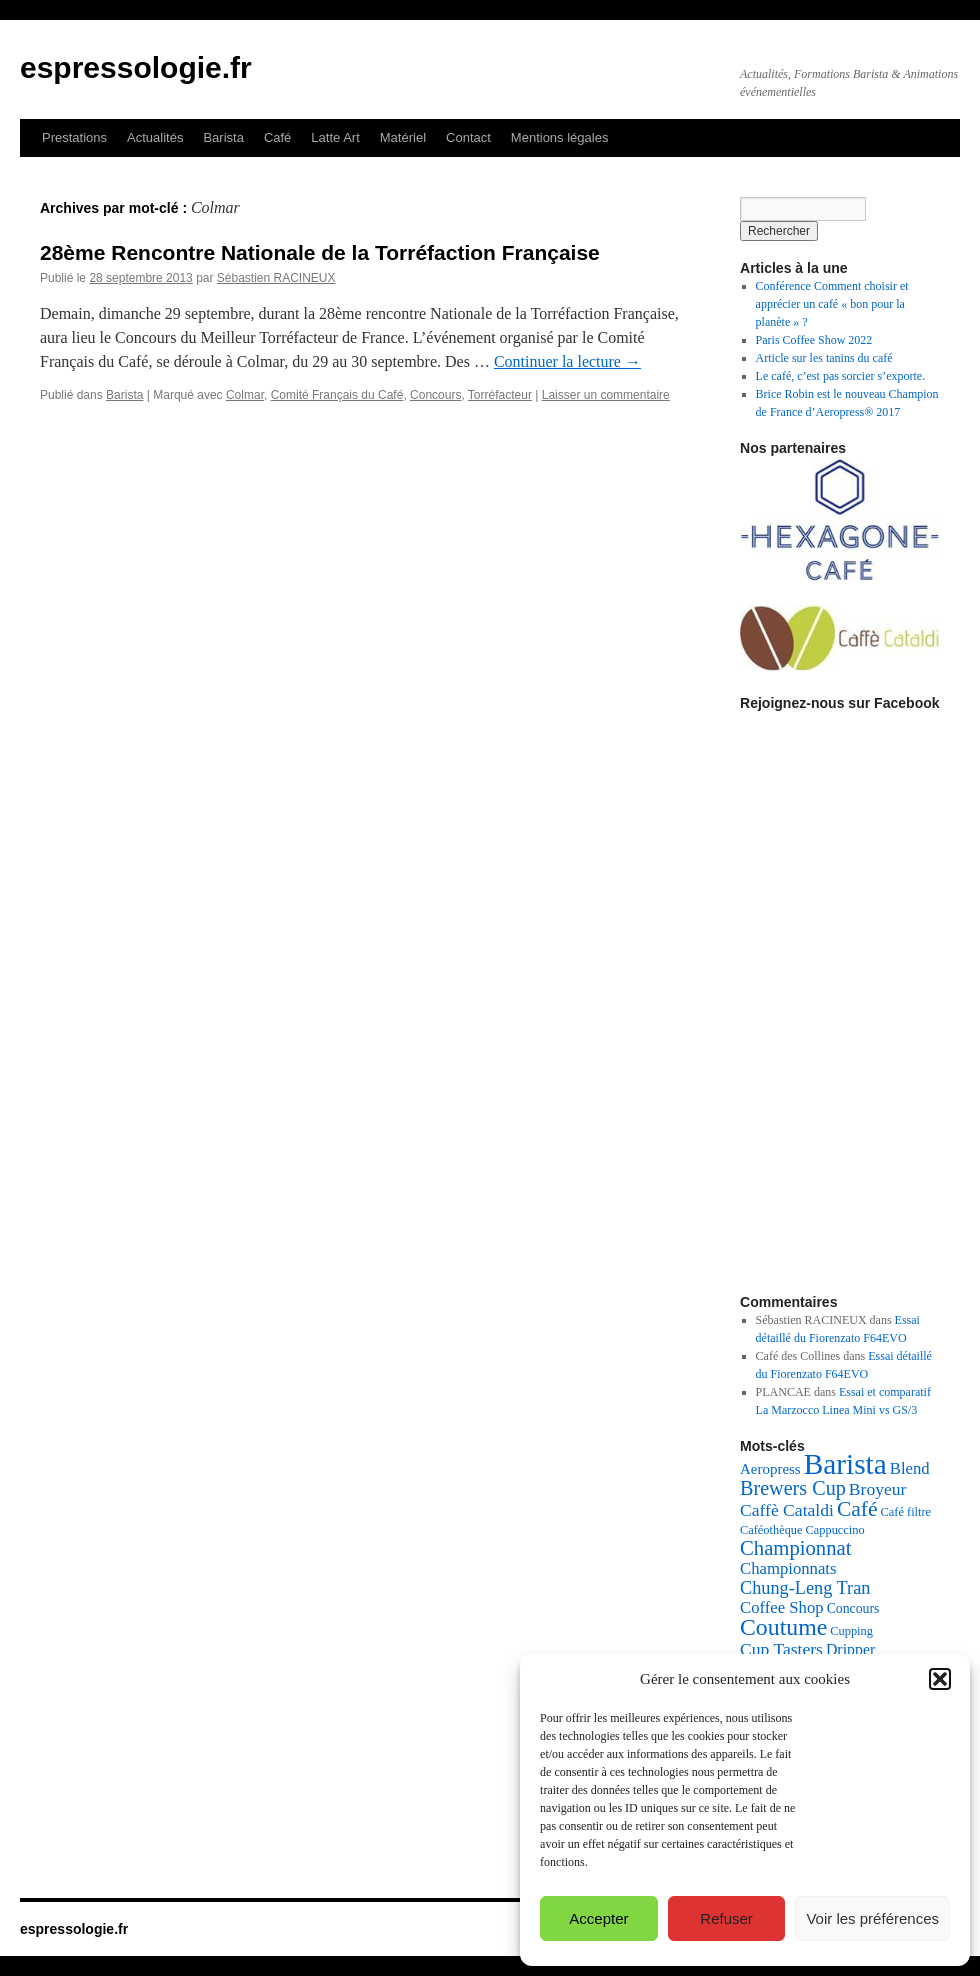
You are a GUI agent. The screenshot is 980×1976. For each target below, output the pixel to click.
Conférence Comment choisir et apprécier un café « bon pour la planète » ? (832, 304)
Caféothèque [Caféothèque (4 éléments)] (771, 1530)
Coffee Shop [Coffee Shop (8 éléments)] (782, 1607)
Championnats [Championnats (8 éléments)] (788, 1568)
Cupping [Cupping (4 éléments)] (851, 1631)
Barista (223, 137)
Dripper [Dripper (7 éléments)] (850, 1649)
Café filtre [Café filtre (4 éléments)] (906, 1512)
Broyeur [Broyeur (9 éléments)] (878, 1489)
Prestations (74, 137)
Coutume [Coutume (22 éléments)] (783, 1627)
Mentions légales (560, 137)
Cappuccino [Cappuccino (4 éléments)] (835, 1530)
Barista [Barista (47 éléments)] (845, 1464)
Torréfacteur (500, 395)
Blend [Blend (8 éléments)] (910, 1468)
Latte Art (335, 137)
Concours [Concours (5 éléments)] (853, 1608)
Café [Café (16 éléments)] (857, 1509)
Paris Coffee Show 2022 (814, 340)
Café (277, 137)
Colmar (245, 395)
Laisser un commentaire (606, 395)
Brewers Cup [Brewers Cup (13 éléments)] (793, 1488)
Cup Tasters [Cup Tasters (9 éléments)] (781, 1649)
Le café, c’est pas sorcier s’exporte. (841, 376)
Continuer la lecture (567, 361)
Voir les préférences (872, 1918)
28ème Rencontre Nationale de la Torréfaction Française (320, 252)
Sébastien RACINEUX (276, 278)
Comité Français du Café (337, 395)
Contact (468, 137)
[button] (940, 1679)
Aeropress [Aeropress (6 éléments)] (770, 1469)
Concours (435, 395)
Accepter (598, 1918)
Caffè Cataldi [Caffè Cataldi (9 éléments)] (787, 1510)
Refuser (726, 1918)
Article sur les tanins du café (824, 358)
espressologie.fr (136, 67)
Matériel (403, 137)
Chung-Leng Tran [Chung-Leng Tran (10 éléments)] (805, 1588)
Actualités (155, 137)
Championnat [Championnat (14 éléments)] (795, 1548)
